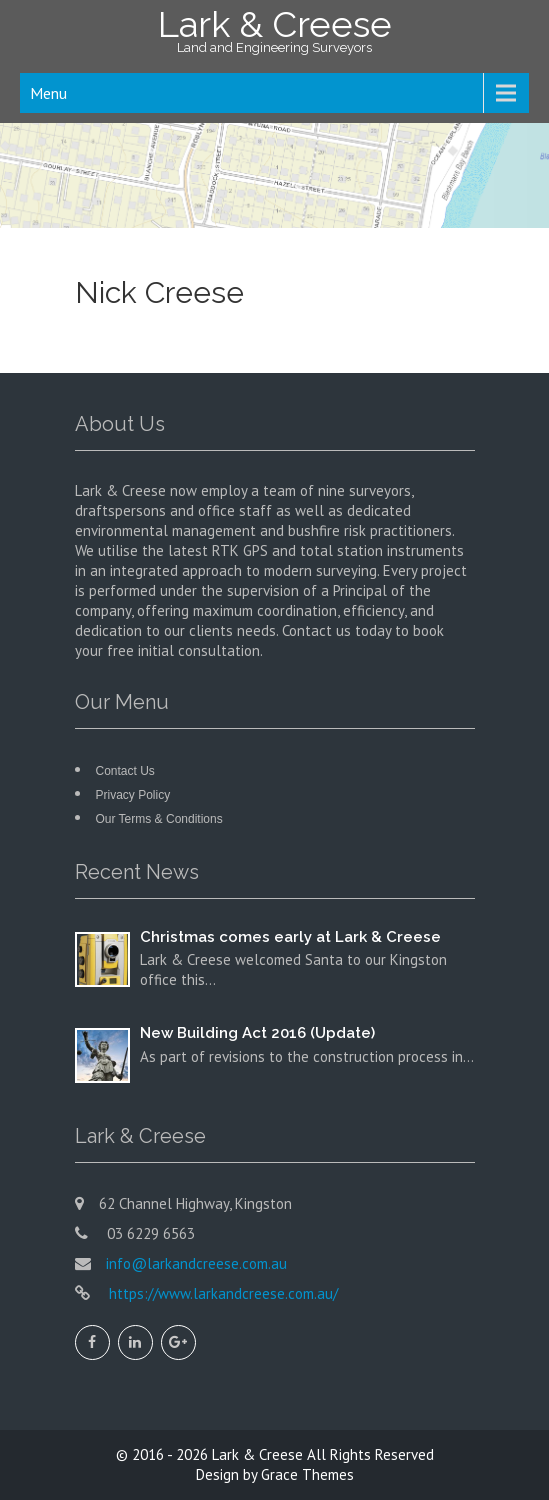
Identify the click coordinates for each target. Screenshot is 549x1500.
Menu (48, 93)
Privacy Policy (133, 795)
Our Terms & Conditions (159, 819)
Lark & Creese (257, 1454)
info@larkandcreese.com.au (196, 1263)
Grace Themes (307, 1474)
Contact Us (125, 771)
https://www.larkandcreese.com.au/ (221, 1293)
